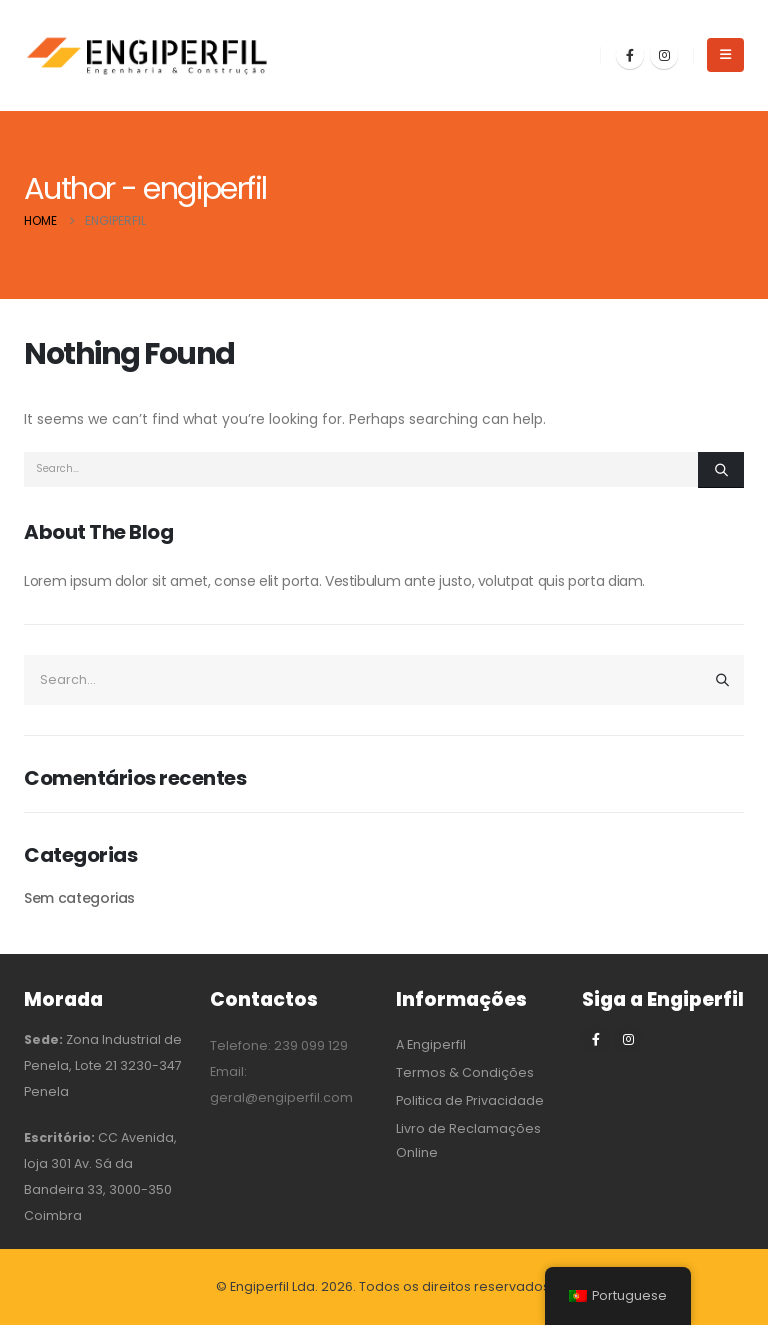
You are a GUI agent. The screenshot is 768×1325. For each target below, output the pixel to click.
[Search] (721, 470)
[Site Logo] (149, 55)
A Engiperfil (431, 1044)
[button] (725, 55)
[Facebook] (630, 55)
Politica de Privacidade (470, 1100)
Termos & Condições (465, 1072)
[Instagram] (664, 55)
